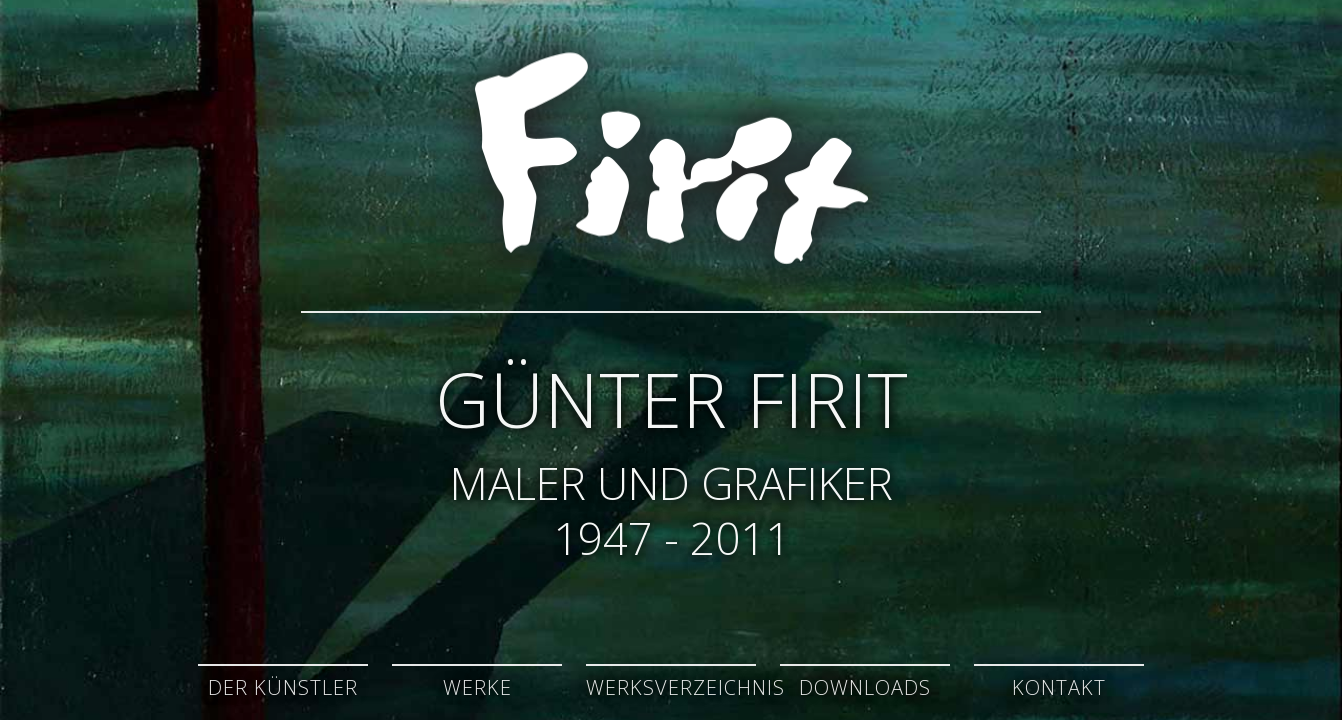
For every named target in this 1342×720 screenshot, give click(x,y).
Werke (477, 687)
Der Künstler (283, 687)
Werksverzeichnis (685, 687)
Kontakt (1059, 687)
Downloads (865, 687)
